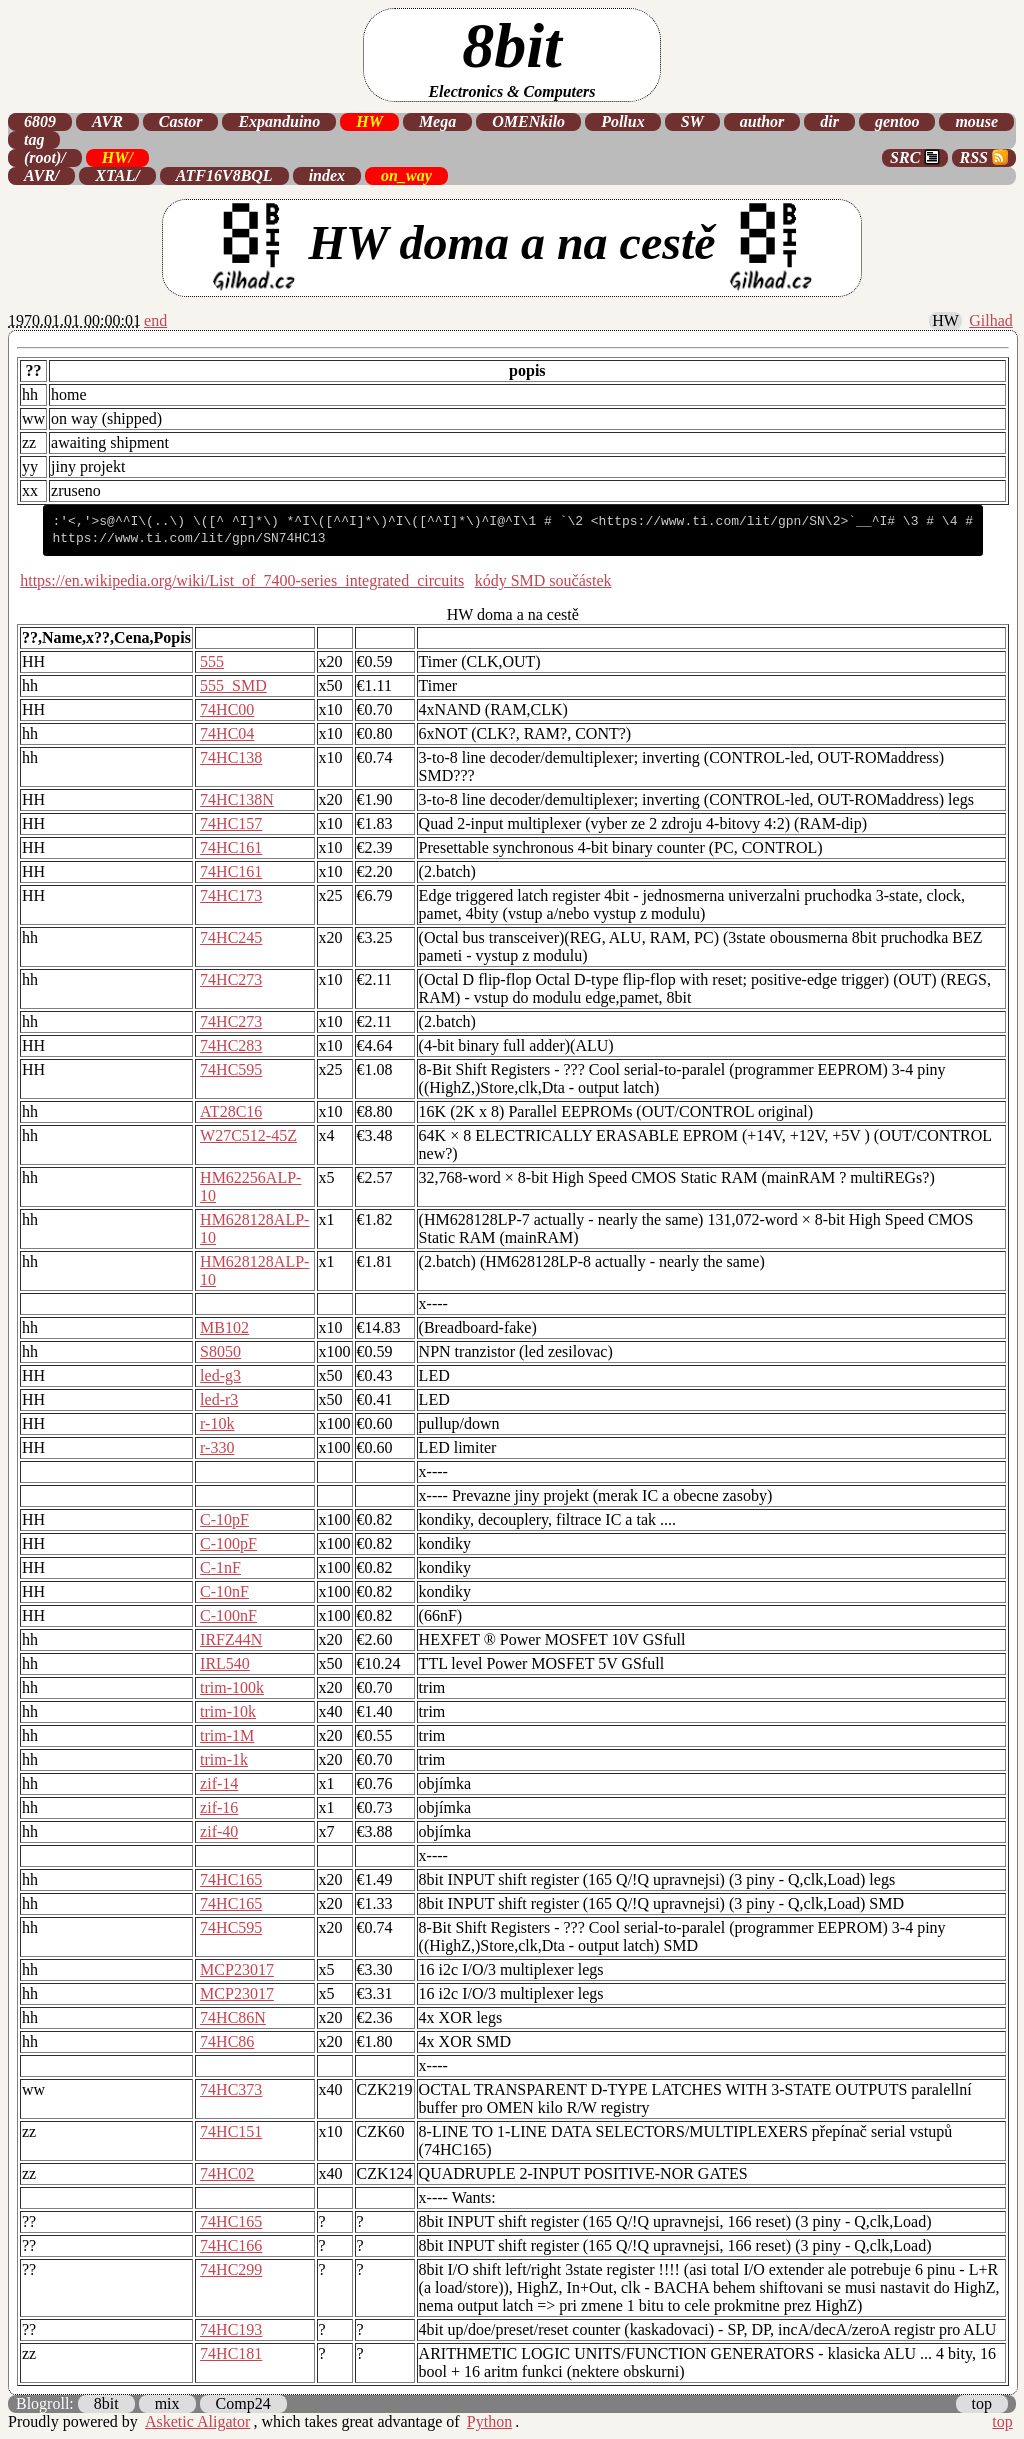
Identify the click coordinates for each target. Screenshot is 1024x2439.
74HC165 (231, 1879)
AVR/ (41, 175)
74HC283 (231, 1045)
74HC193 (231, 2329)
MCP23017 (237, 1969)
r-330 (217, 1447)
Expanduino (279, 121)
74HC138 (231, 757)
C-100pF (228, 1543)
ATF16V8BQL (224, 175)
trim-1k (224, 1759)
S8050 (220, 1351)
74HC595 (231, 1069)
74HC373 (231, 2089)
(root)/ (45, 157)
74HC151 (231, 2131)
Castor (181, 121)
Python (489, 2421)
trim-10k (228, 1711)
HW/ (117, 157)
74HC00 (227, 709)
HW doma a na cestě (512, 248)
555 (212, 661)
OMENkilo (528, 121)
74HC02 (227, 2173)
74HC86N (233, 2017)
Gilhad (991, 320)
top (982, 2403)
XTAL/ (117, 175)
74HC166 (231, 2245)
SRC (915, 157)
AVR (107, 121)
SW (692, 121)
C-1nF (220, 1567)
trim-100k (232, 1687)
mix (167, 2403)
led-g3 (220, 1375)
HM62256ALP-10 (250, 1186)
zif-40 (219, 1831)
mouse (976, 121)
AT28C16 (231, 1111)
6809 (40, 121)
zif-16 (219, 1807)
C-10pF (224, 1519)
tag (34, 139)
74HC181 (231, 2353)
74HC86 (227, 2041)
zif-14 (219, 1783)
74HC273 (231, 979)
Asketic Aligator (197, 2421)
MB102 (224, 1327)
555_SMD (233, 685)
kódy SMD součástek (543, 580)
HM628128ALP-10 (254, 1228)
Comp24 (243, 2403)
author (762, 121)
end (155, 320)
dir (829, 121)
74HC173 (231, 895)
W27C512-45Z (248, 1135)
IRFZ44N (231, 1639)
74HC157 (231, 823)
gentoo (897, 121)
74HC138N (237, 799)
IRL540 (225, 1663)
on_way (406, 175)
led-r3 (219, 1399)
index (327, 175)
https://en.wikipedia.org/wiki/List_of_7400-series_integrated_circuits (242, 580)
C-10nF (224, 1591)
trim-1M (227, 1735)
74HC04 (227, 733)
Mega (437, 121)
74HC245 (231, 937)
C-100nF (228, 1615)
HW (369, 121)
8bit (511, 55)
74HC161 (231, 847)
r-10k (217, 1423)
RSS (984, 157)
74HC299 (231, 2269)
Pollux (623, 121)
